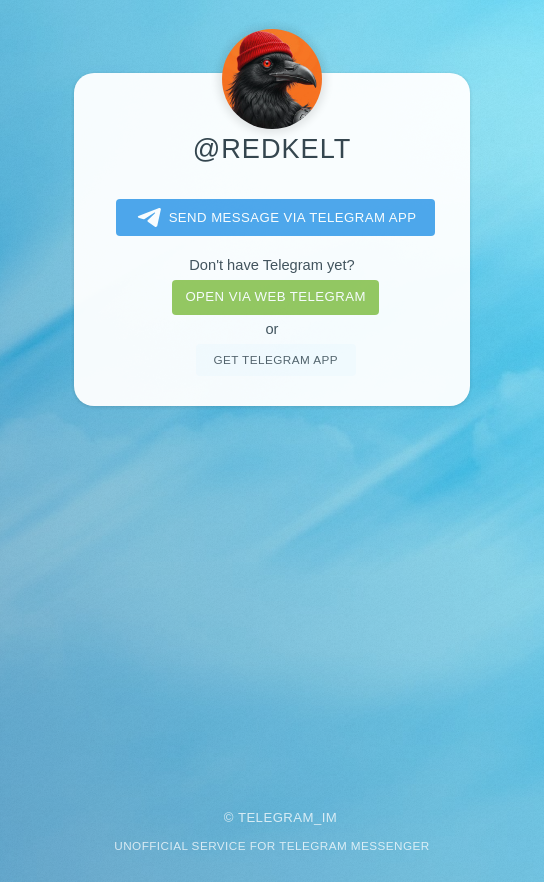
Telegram (276, 817)
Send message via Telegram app (273, 218)
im (330, 817)
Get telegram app (275, 359)
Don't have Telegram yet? (271, 265)
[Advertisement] (272, 594)
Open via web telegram (275, 296)
